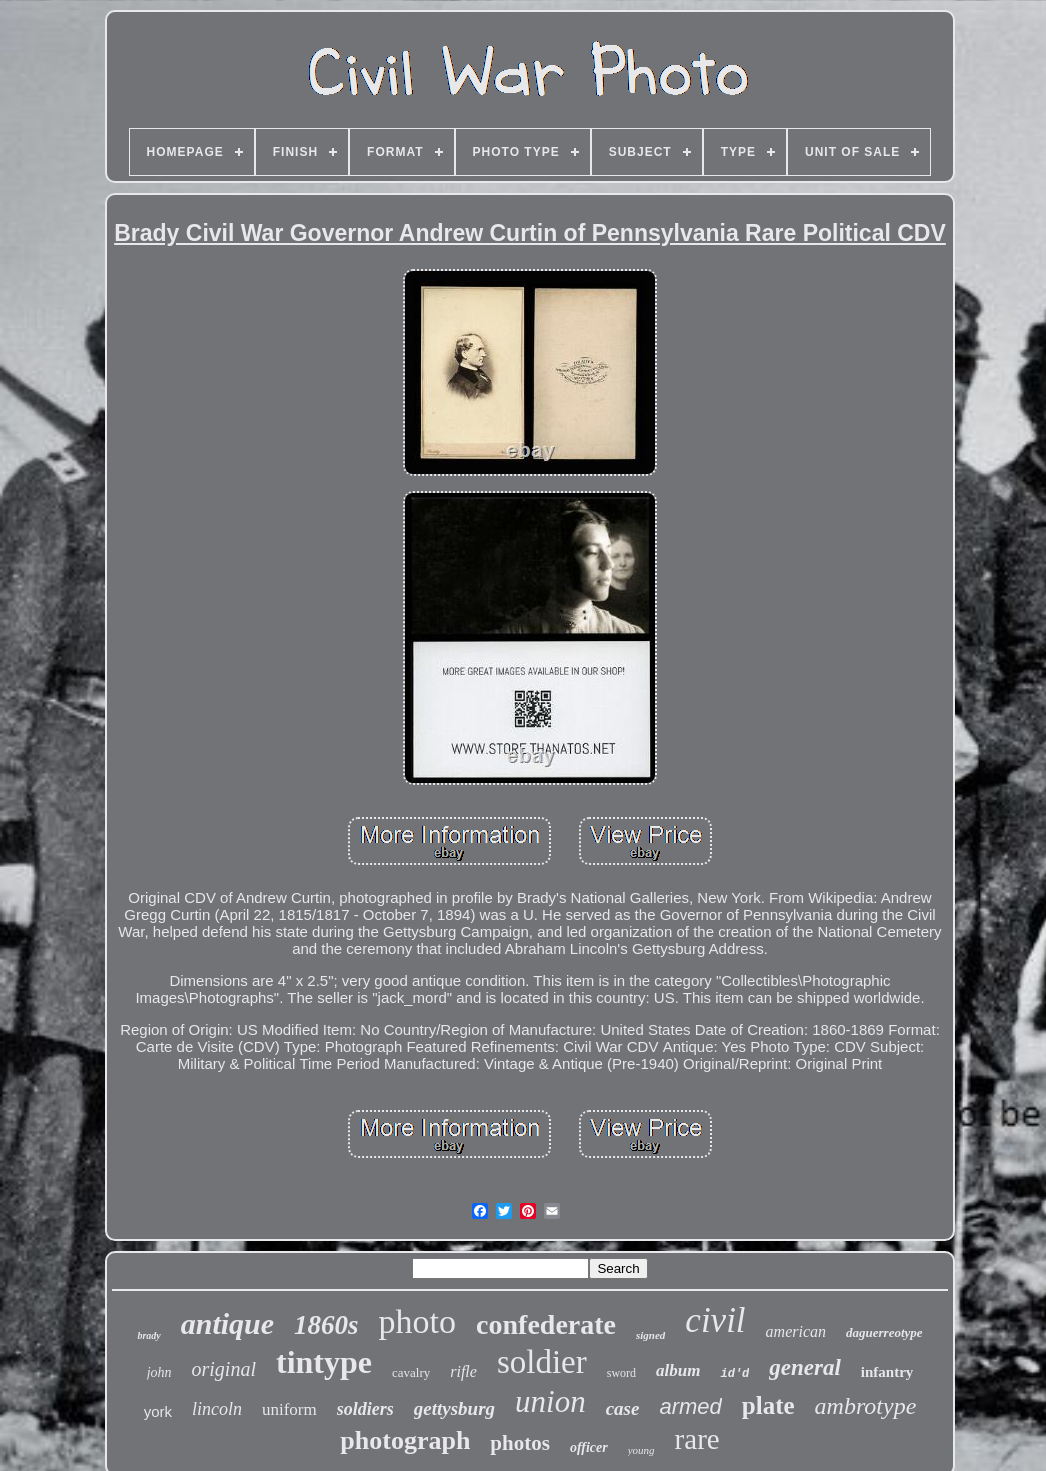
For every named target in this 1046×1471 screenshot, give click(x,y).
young (641, 1450)
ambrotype (866, 1406)
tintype (324, 1362)
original (224, 1369)
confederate (546, 1324)
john (159, 1372)
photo (417, 1321)
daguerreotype (884, 1332)
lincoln (217, 1409)
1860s (326, 1325)
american (796, 1331)
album (678, 1370)
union (550, 1401)
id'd (734, 1374)
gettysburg (454, 1408)
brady (148, 1335)
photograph (405, 1440)
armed (690, 1406)
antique (227, 1323)
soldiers (365, 1409)
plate (768, 1405)
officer (589, 1447)
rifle (463, 1371)
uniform (289, 1409)
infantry (887, 1372)
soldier (542, 1362)
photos (520, 1443)
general (805, 1367)
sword (621, 1373)
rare (697, 1439)
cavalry (411, 1372)
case (623, 1408)
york (158, 1411)
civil (715, 1320)
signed (650, 1335)
